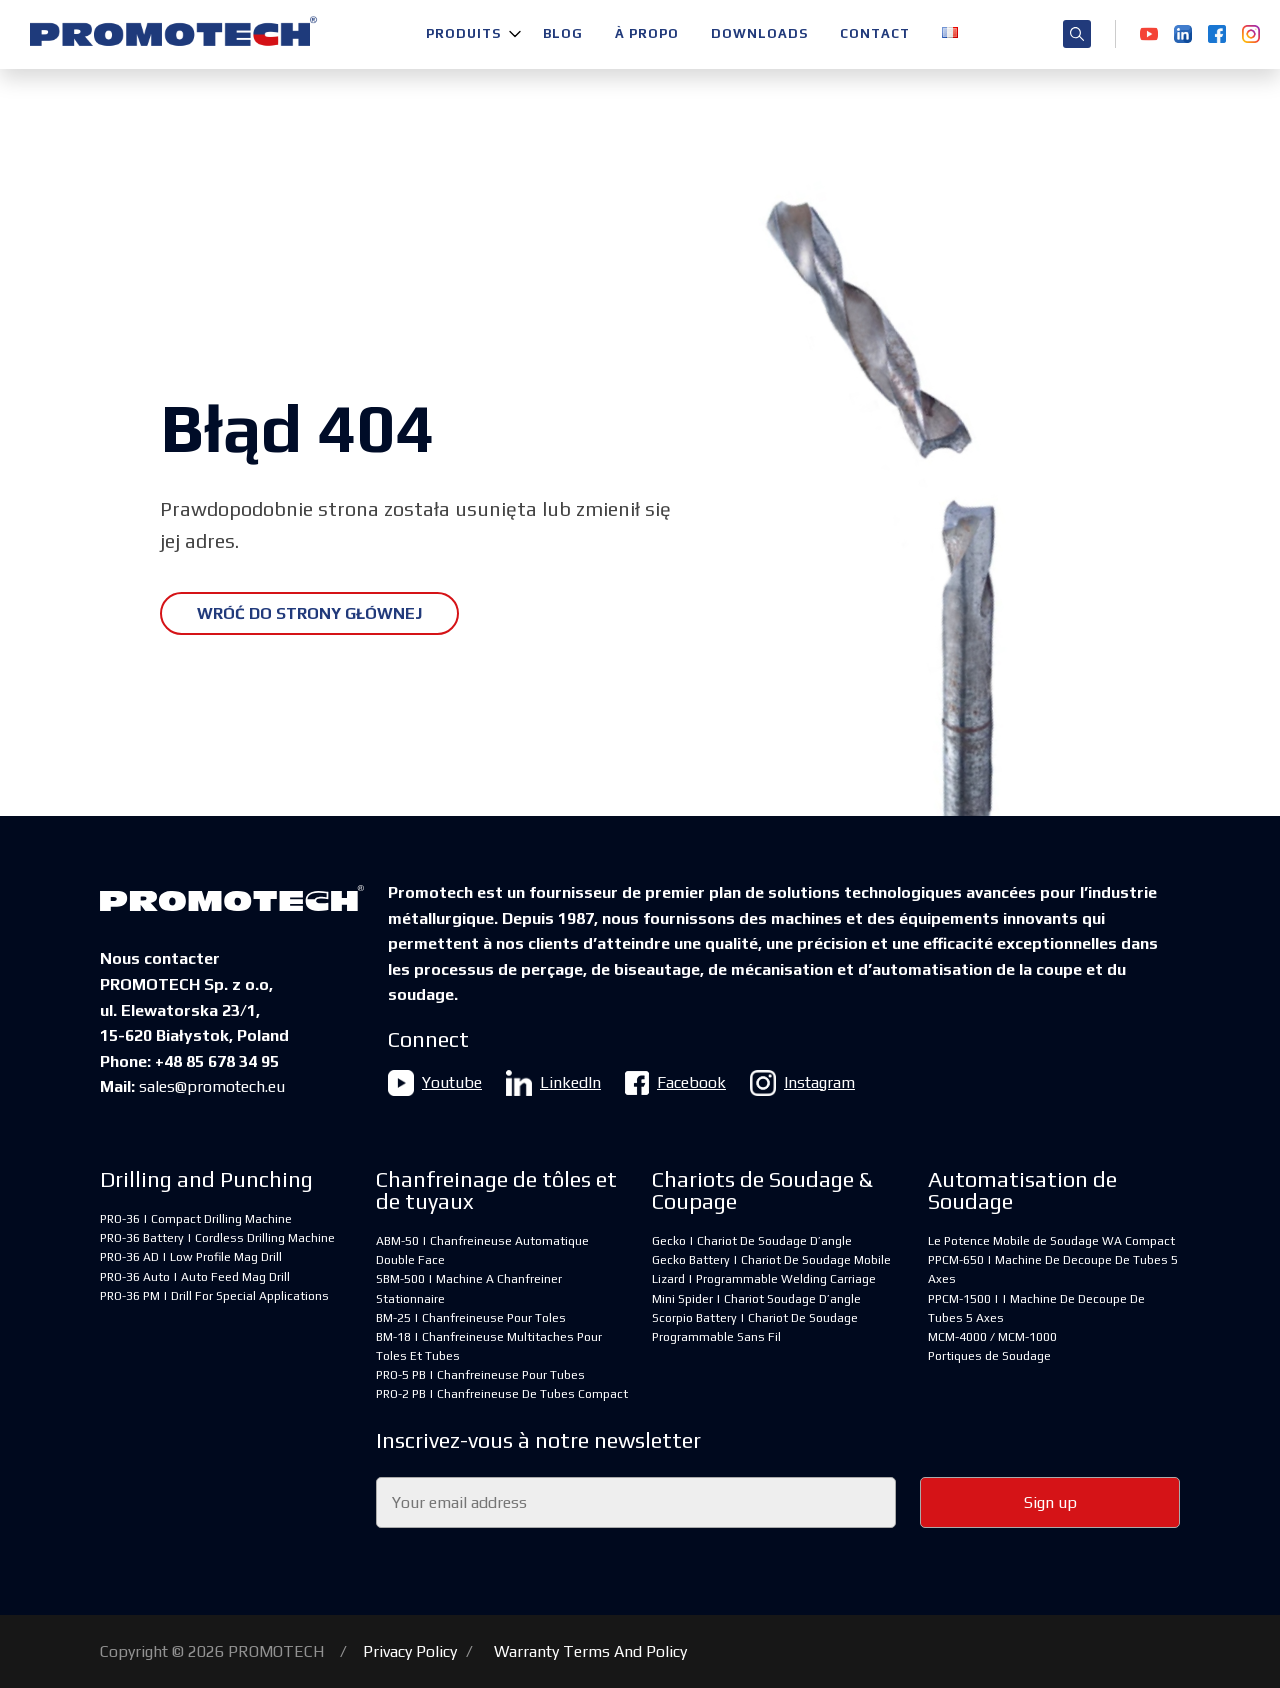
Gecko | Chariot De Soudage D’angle (752, 1241)
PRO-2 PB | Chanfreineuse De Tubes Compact (502, 1394)
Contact (875, 33)
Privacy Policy (410, 1651)
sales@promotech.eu (212, 1086)
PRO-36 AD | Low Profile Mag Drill (191, 1257)
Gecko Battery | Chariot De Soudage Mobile (771, 1260)
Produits (463, 33)
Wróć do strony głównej (309, 613)
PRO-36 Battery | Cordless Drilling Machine (217, 1238)
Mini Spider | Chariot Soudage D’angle (756, 1299)
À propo (647, 33)
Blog (563, 33)
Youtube (435, 1083)
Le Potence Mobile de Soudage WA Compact (1051, 1241)
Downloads (759, 33)
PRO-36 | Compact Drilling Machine (196, 1219)
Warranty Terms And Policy (590, 1651)
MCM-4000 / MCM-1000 (992, 1337)
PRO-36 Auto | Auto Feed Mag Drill (195, 1277)
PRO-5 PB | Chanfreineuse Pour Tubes (480, 1375)
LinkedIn (553, 1083)
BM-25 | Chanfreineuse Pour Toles (471, 1318)
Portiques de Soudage (989, 1356)
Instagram (802, 1083)
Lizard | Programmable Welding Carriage (764, 1279)
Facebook (675, 1083)
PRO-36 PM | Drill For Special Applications (214, 1296)
